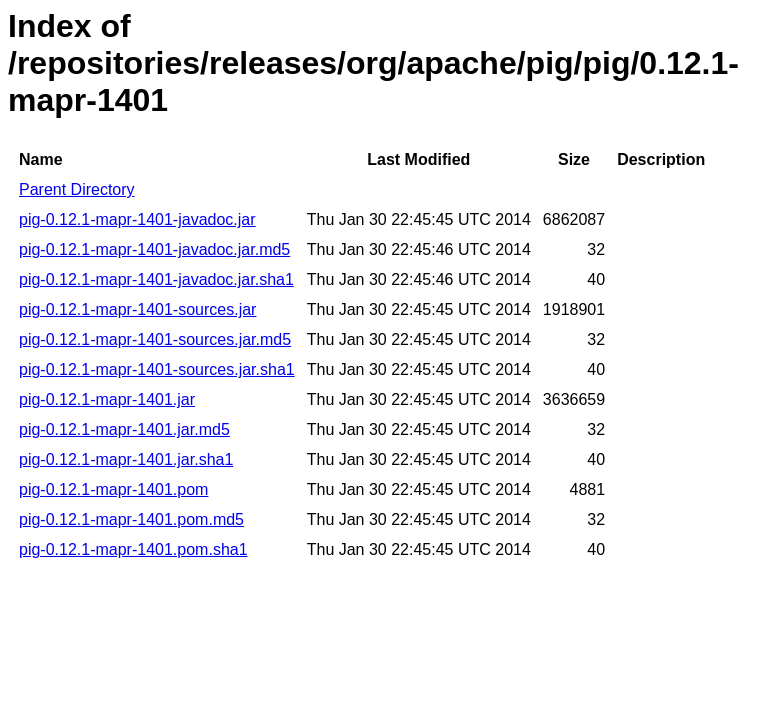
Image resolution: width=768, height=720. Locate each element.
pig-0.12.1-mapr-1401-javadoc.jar (137, 219)
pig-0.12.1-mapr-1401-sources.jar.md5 (155, 339)
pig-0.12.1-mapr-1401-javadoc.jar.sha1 (156, 279)
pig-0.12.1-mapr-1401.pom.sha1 (133, 549)
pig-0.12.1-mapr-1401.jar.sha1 (126, 459)
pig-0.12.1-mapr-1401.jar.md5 (124, 429)
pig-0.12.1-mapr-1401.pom (113, 489)
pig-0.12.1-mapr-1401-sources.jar (137, 309)
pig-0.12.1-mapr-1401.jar (107, 399)
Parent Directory (77, 189)
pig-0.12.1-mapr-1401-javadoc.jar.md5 (154, 249)
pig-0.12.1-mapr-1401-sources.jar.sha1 (157, 369)
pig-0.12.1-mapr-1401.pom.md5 (131, 519)
